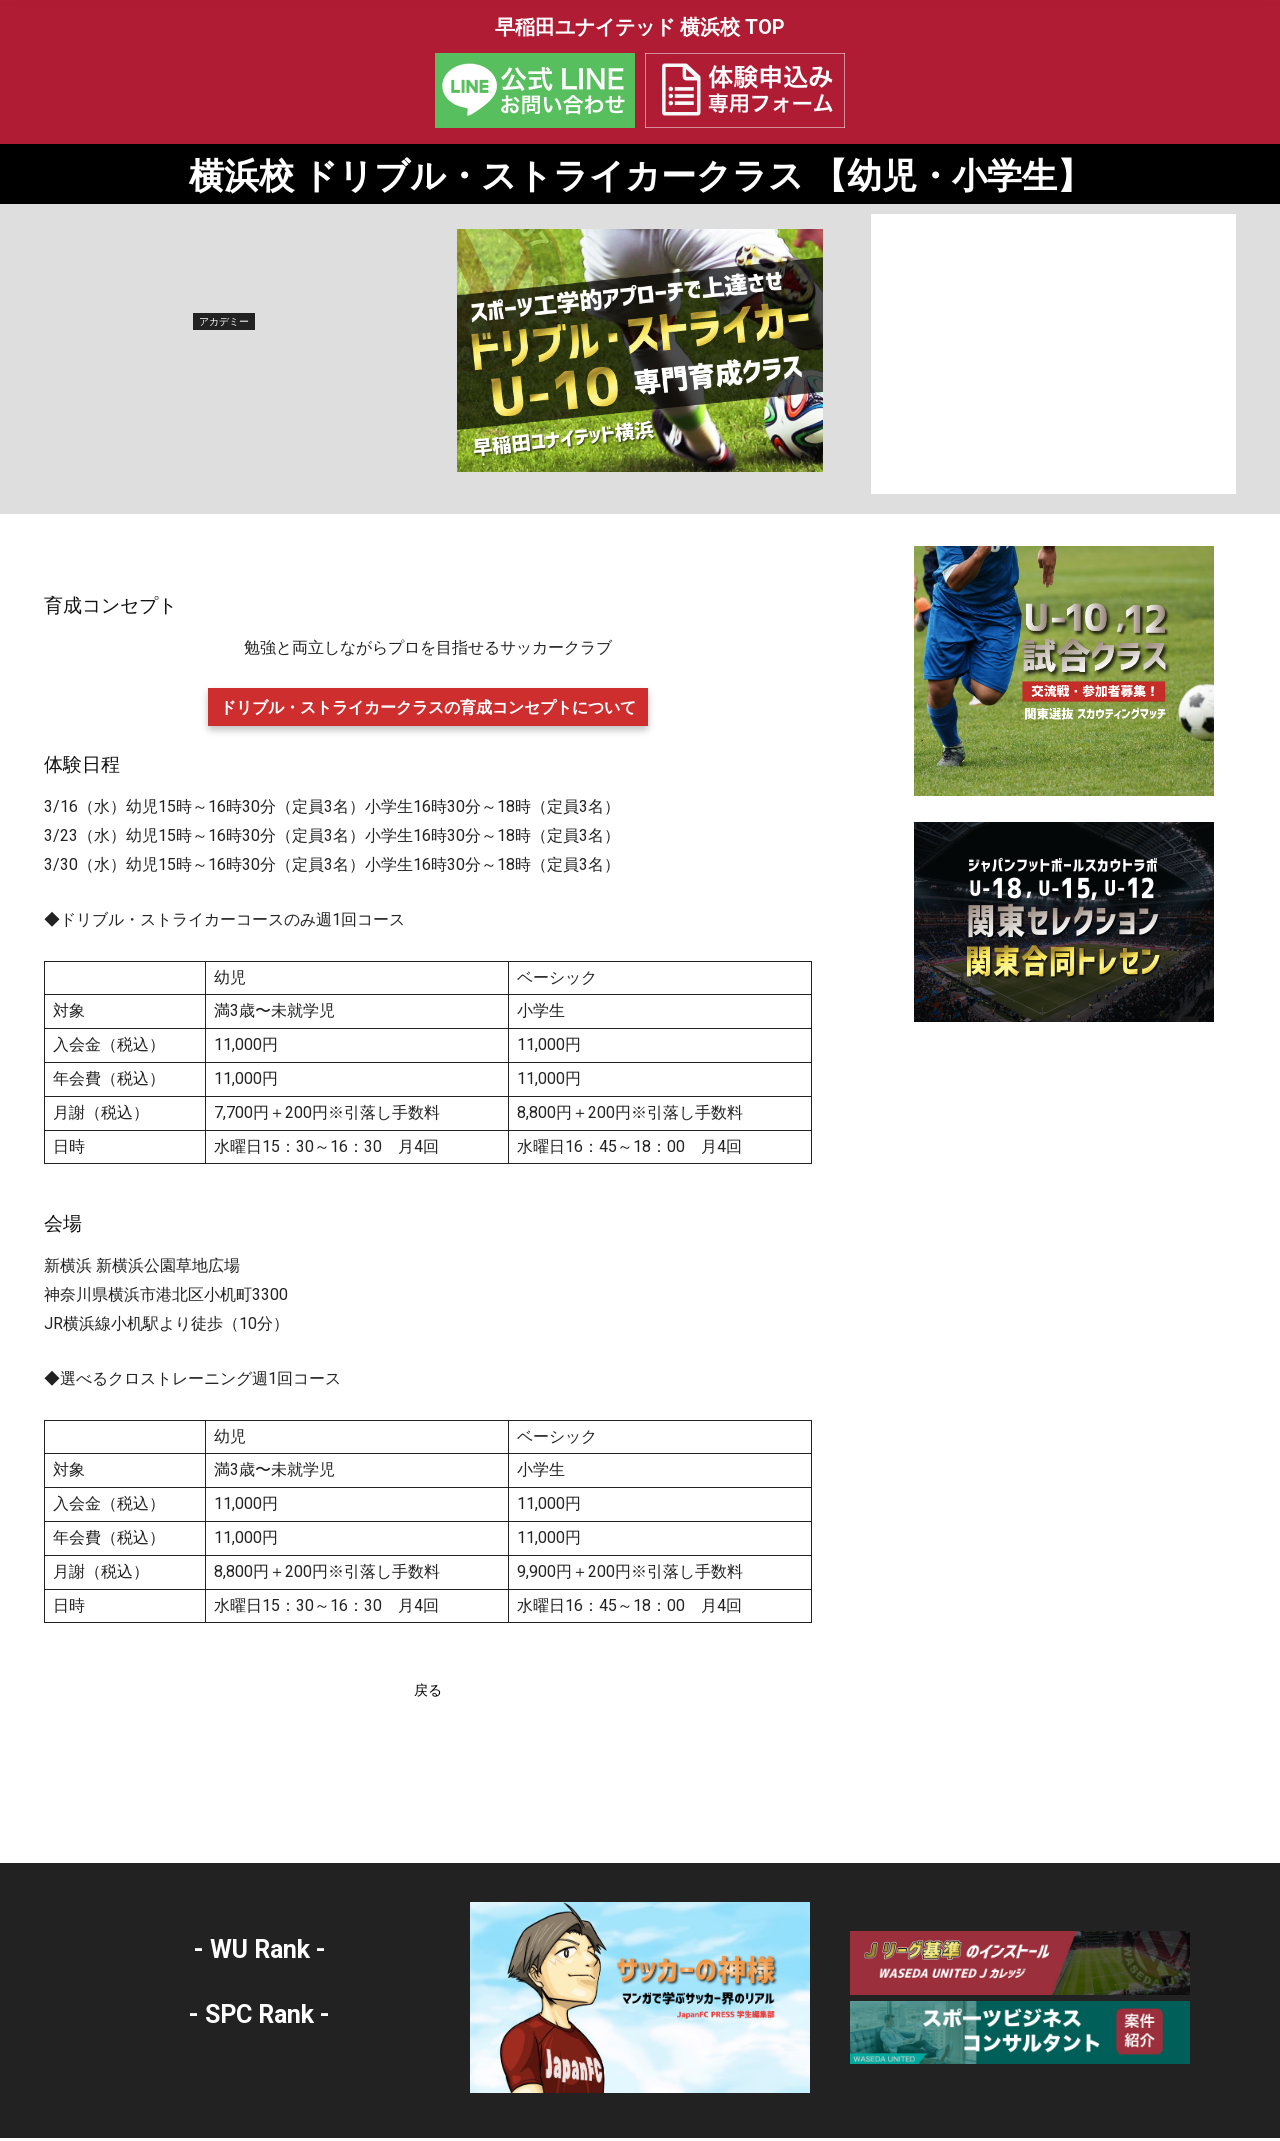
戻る (428, 1694)
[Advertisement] (1053, 357)
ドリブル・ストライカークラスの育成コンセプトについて (428, 711)
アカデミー (224, 324)
